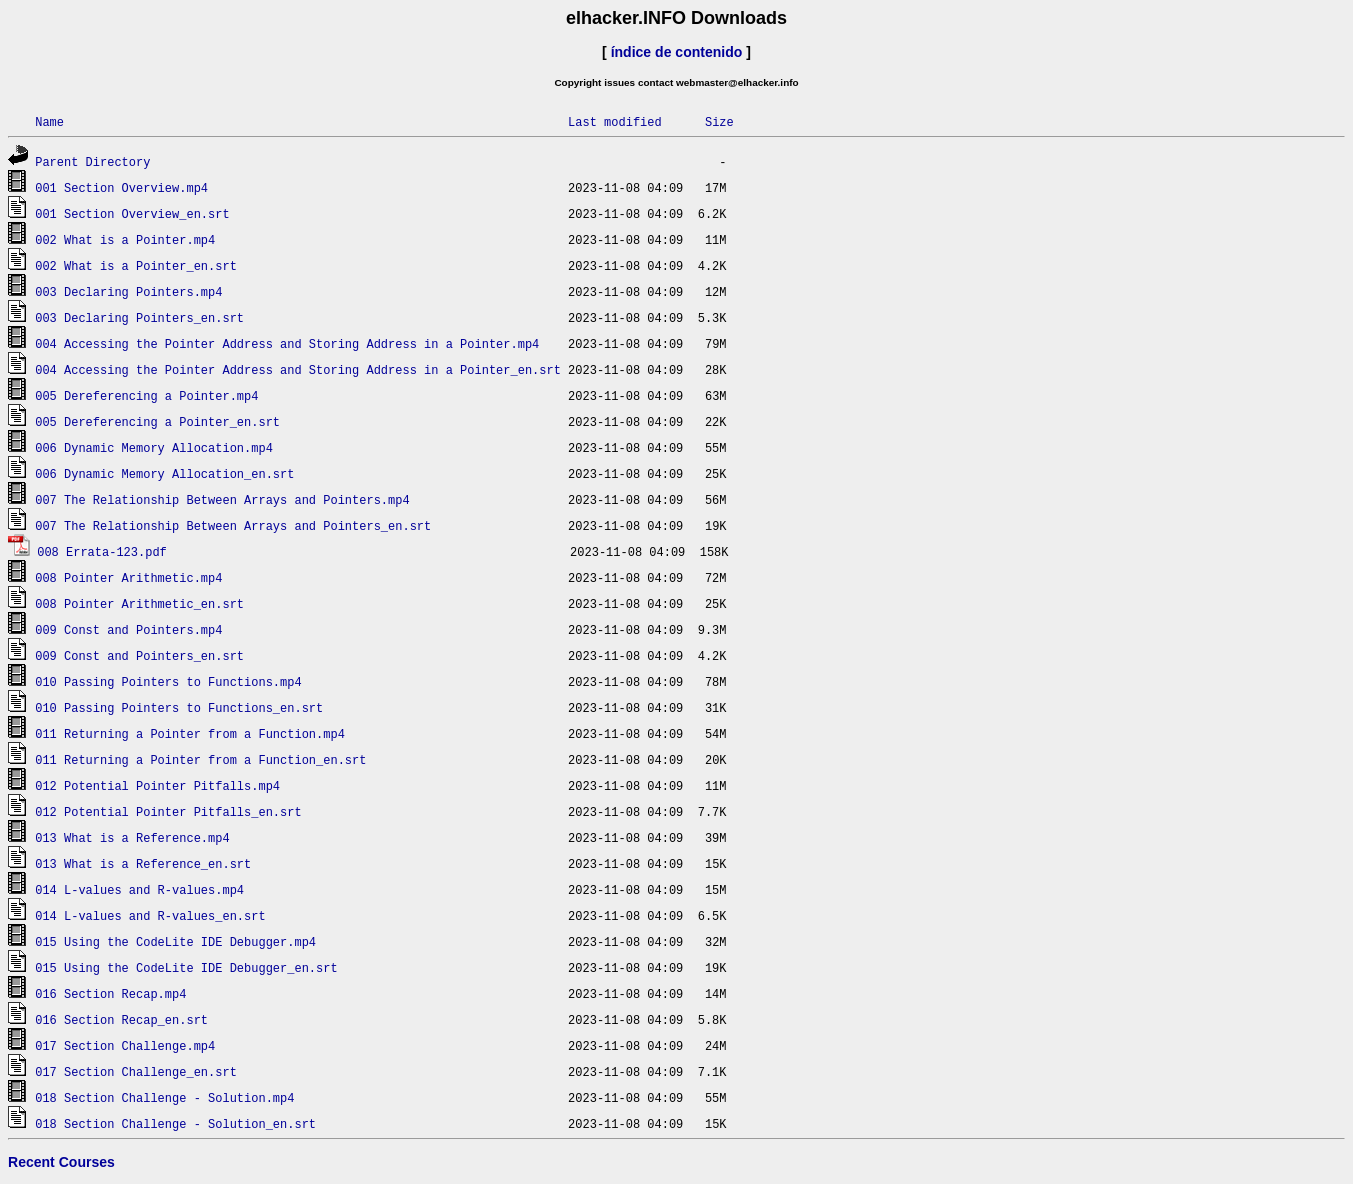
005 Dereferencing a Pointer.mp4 (146, 395)
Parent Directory (92, 161)
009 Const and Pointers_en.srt (139, 655)
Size (719, 121)
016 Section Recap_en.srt (121, 1019)
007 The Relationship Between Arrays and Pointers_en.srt (233, 525)
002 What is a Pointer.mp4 (125, 239)
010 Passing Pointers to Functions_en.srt (179, 707)
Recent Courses (61, 1162)
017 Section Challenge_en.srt (136, 1071)
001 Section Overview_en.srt (132, 213)
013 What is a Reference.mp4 (132, 837)
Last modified (615, 121)
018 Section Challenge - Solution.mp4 (164, 1097)
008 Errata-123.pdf (102, 551)
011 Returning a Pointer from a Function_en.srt (200, 759)
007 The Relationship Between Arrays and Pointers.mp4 (222, 499)
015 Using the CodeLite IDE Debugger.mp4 (175, 941)
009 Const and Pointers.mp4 (128, 629)
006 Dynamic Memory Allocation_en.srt (164, 473)
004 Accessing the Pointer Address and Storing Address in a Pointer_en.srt (298, 369)
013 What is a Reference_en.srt (143, 863)
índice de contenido (677, 52)
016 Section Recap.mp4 (110, 993)
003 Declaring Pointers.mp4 (128, 291)
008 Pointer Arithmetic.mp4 (128, 577)
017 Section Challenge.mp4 (125, 1045)
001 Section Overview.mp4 (121, 187)
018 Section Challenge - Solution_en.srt (175, 1123)
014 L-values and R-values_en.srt (150, 915)
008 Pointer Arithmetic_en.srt (139, 603)
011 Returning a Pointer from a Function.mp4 (190, 733)
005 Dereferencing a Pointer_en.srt (157, 421)
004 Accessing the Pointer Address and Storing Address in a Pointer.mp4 (287, 343)
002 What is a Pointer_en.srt (136, 265)
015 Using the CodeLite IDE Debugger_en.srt (186, 967)
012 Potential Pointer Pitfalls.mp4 (157, 785)
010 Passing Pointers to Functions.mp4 (168, 681)
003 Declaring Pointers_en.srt (139, 317)
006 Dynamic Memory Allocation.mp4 (154, 447)
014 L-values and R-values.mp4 (139, 889)
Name (49, 121)
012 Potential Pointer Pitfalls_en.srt (168, 811)
